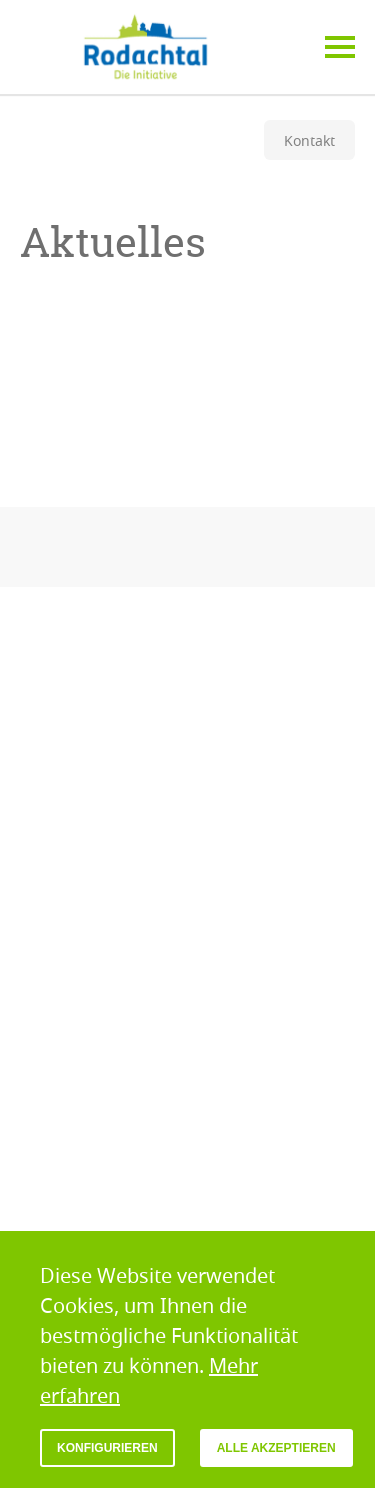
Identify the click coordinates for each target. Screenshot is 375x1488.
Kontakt (309, 140)
